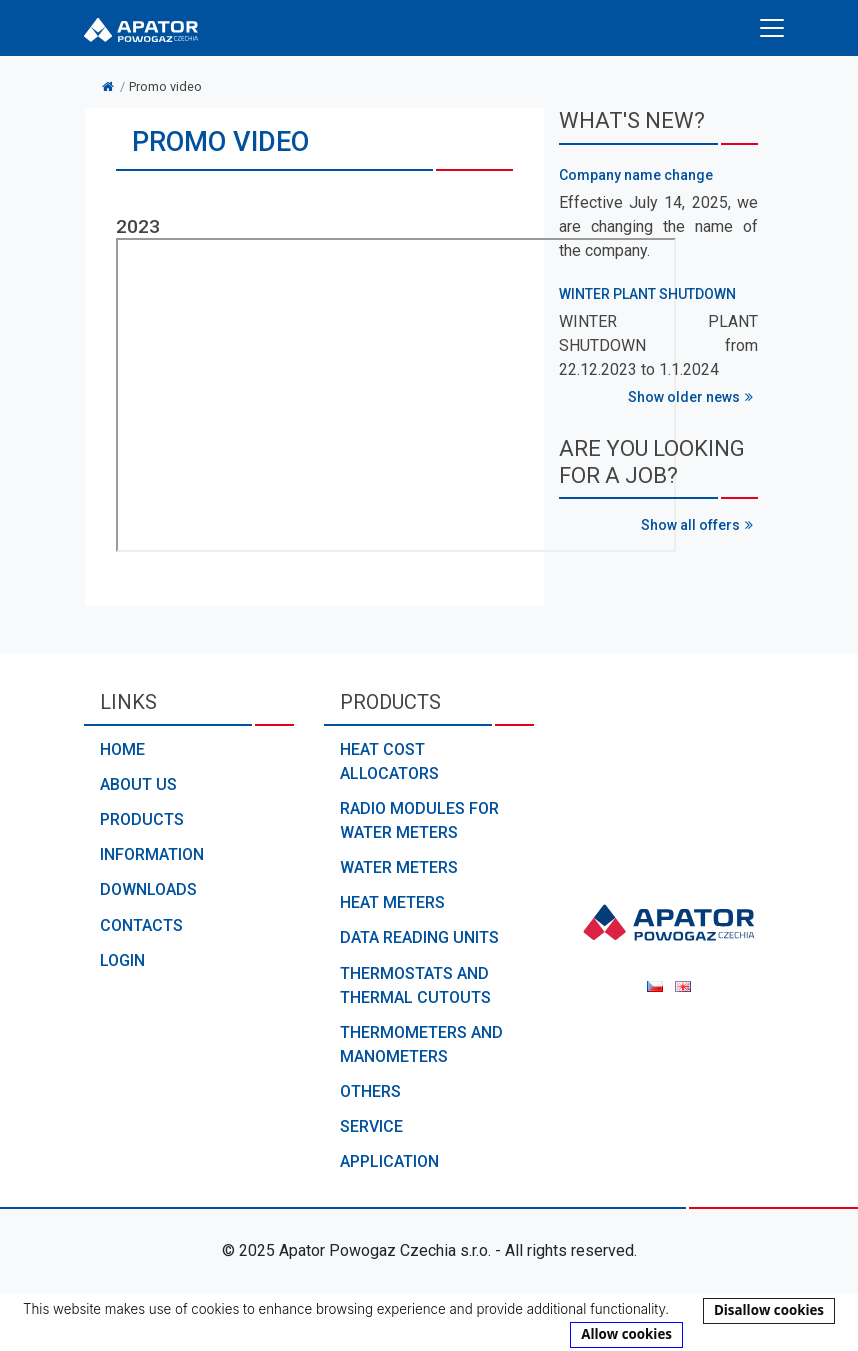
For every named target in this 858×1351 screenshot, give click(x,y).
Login (122, 960)
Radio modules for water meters (419, 820)
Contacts (141, 925)
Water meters (399, 867)
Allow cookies (626, 1334)
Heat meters (392, 902)
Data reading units (419, 937)
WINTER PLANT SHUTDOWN (647, 294)
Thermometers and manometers (421, 1044)
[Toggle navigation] (772, 28)
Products (142, 819)
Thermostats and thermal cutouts (415, 985)
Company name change (636, 175)
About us (138, 784)
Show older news (693, 397)
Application (389, 1161)
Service (371, 1126)
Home (122, 749)
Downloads (148, 889)
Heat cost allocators (389, 761)
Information (152, 854)
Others (370, 1091)
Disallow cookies (769, 1310)
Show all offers (699, 525)
